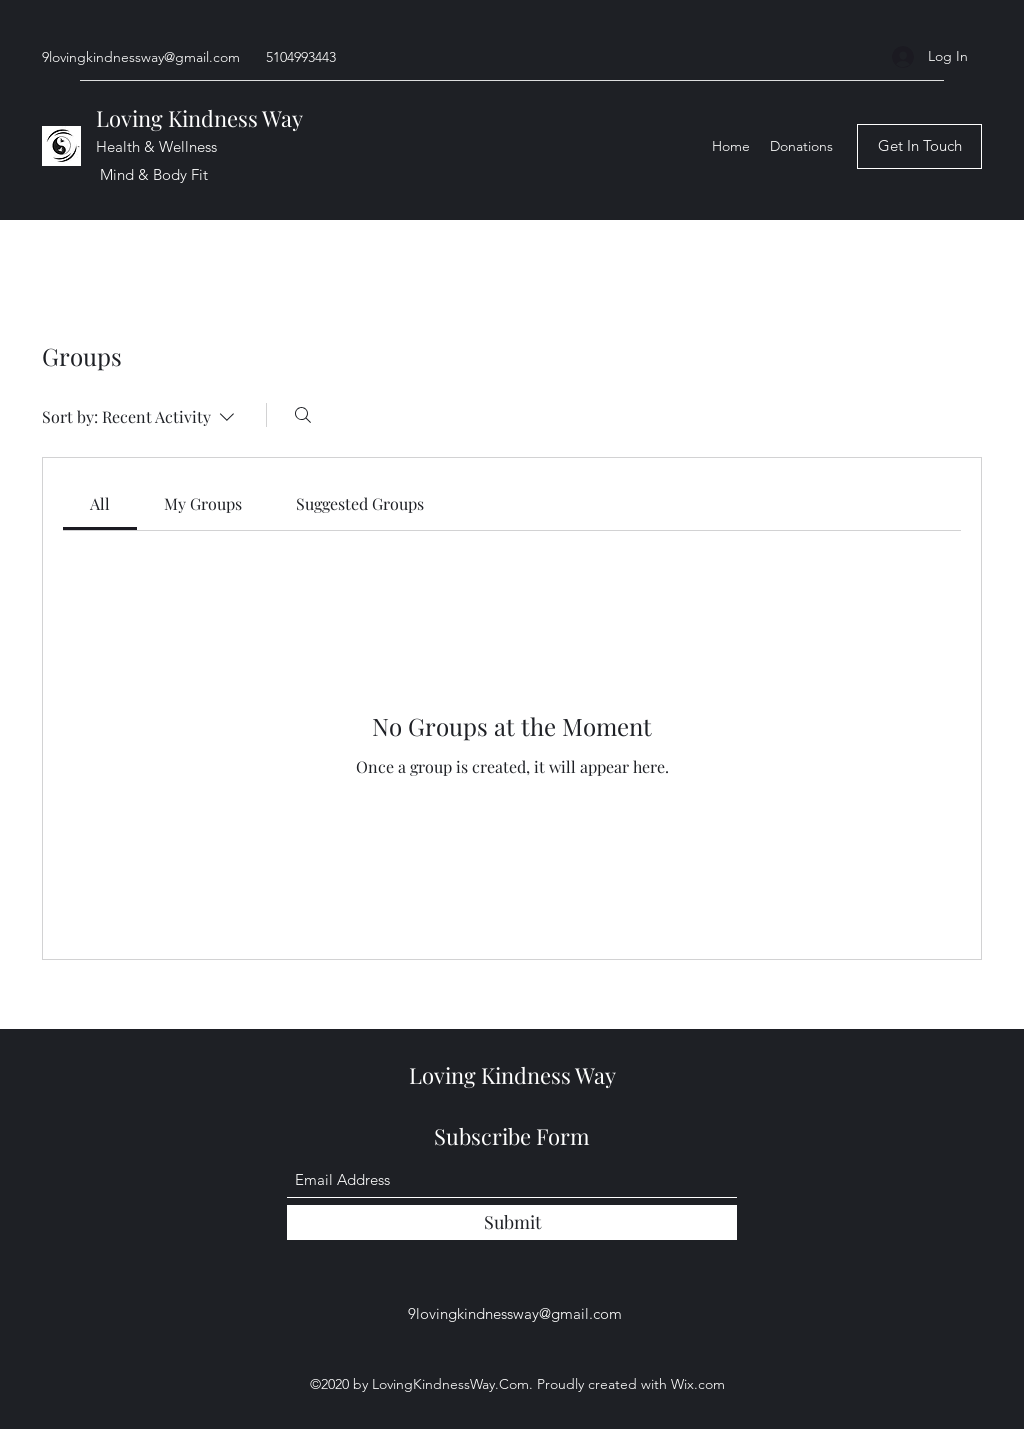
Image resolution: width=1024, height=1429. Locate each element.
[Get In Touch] (919, 146)
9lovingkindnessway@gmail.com (141, 57)
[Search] (303, 415)
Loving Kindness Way (202, 118)
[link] (100, 503)
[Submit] (512, 1222)
